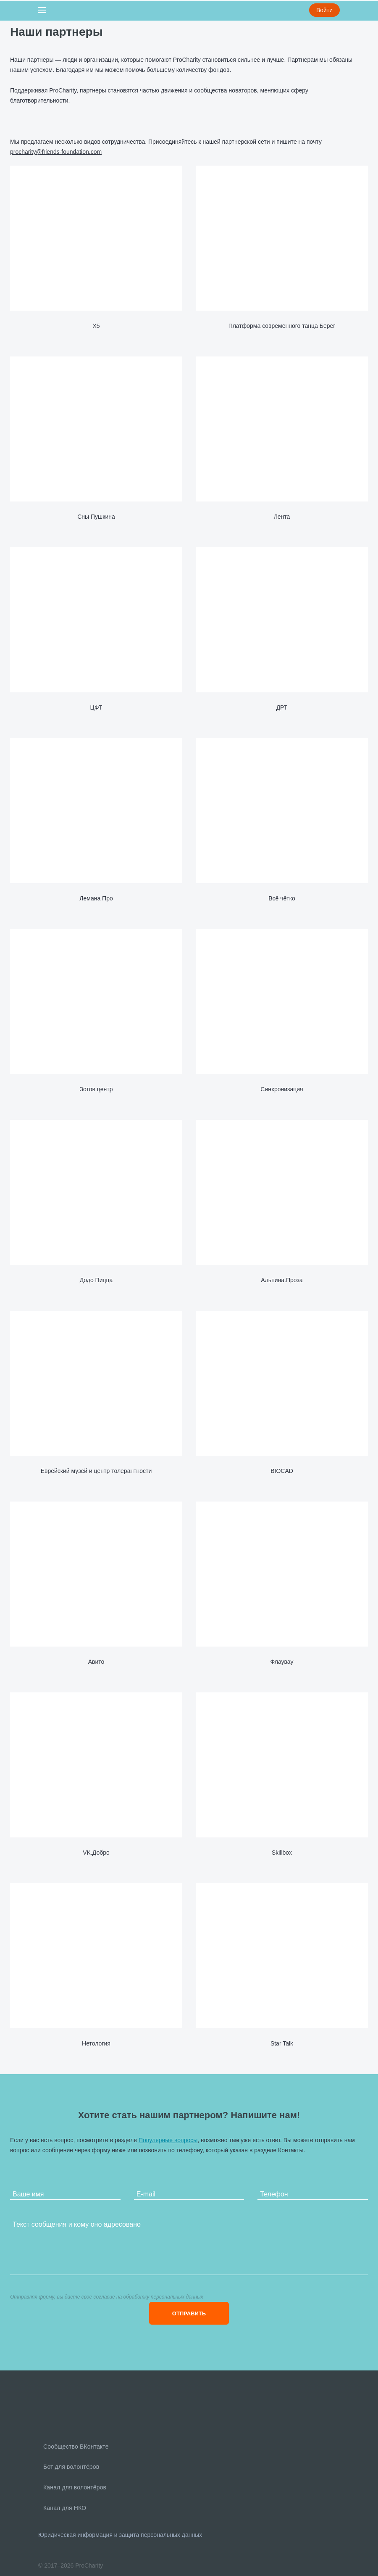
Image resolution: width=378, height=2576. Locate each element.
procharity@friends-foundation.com (56, 151)
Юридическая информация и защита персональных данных (120, 2534)
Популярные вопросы (168, 2140)
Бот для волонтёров (70, 2466)
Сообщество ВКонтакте (75, 2446)
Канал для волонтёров (74, 2487)
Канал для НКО (64, 2508)
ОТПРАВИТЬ (189, 2313)
